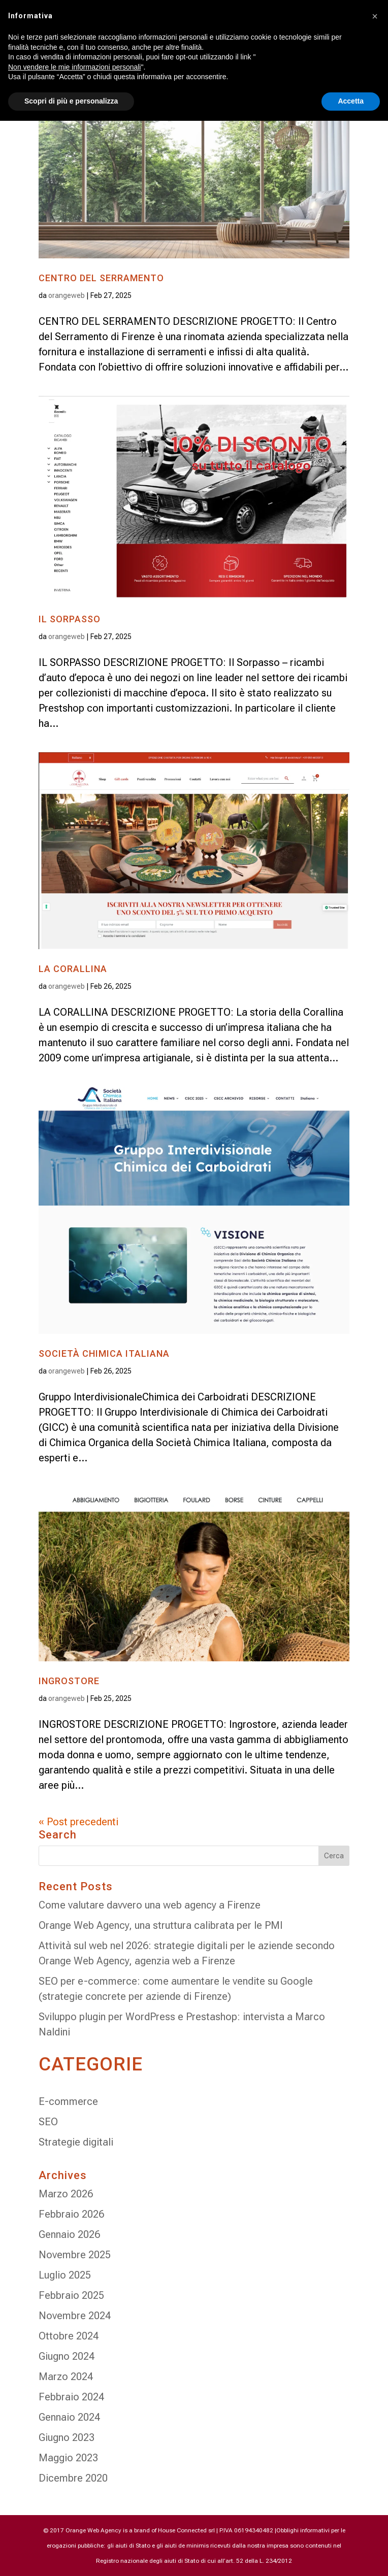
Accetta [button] (351, 101)
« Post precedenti (78, 1822)
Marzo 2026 (66, 2194)
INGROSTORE (69, 1681)
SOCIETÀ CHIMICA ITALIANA (104, 1353)
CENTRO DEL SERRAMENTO (101, 278)
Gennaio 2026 (69, 2234)
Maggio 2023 (68, 2458)
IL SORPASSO (70, 619)
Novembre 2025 (75, 2255)
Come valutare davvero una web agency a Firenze (150, 1905)
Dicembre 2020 (73, 2478)
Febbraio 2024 (71, 2397)
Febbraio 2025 (71, 2295)
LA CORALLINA (73, 968)
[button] (375, 16)
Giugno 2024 (66, 2356)
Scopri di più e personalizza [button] (71, 101)
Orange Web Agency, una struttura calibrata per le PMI (161, 1925)
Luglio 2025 (65, 2275)
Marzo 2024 (66, 2376)
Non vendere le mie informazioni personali (74, 67)
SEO (48, 2122)
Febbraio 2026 (71, 2214)
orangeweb (66, 295)
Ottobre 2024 (69, 2336)
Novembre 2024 (75, 2316)
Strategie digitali (76, 2142)
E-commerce (68, 2101)
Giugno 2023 (66, 2437)
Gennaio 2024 (69, 2417)
